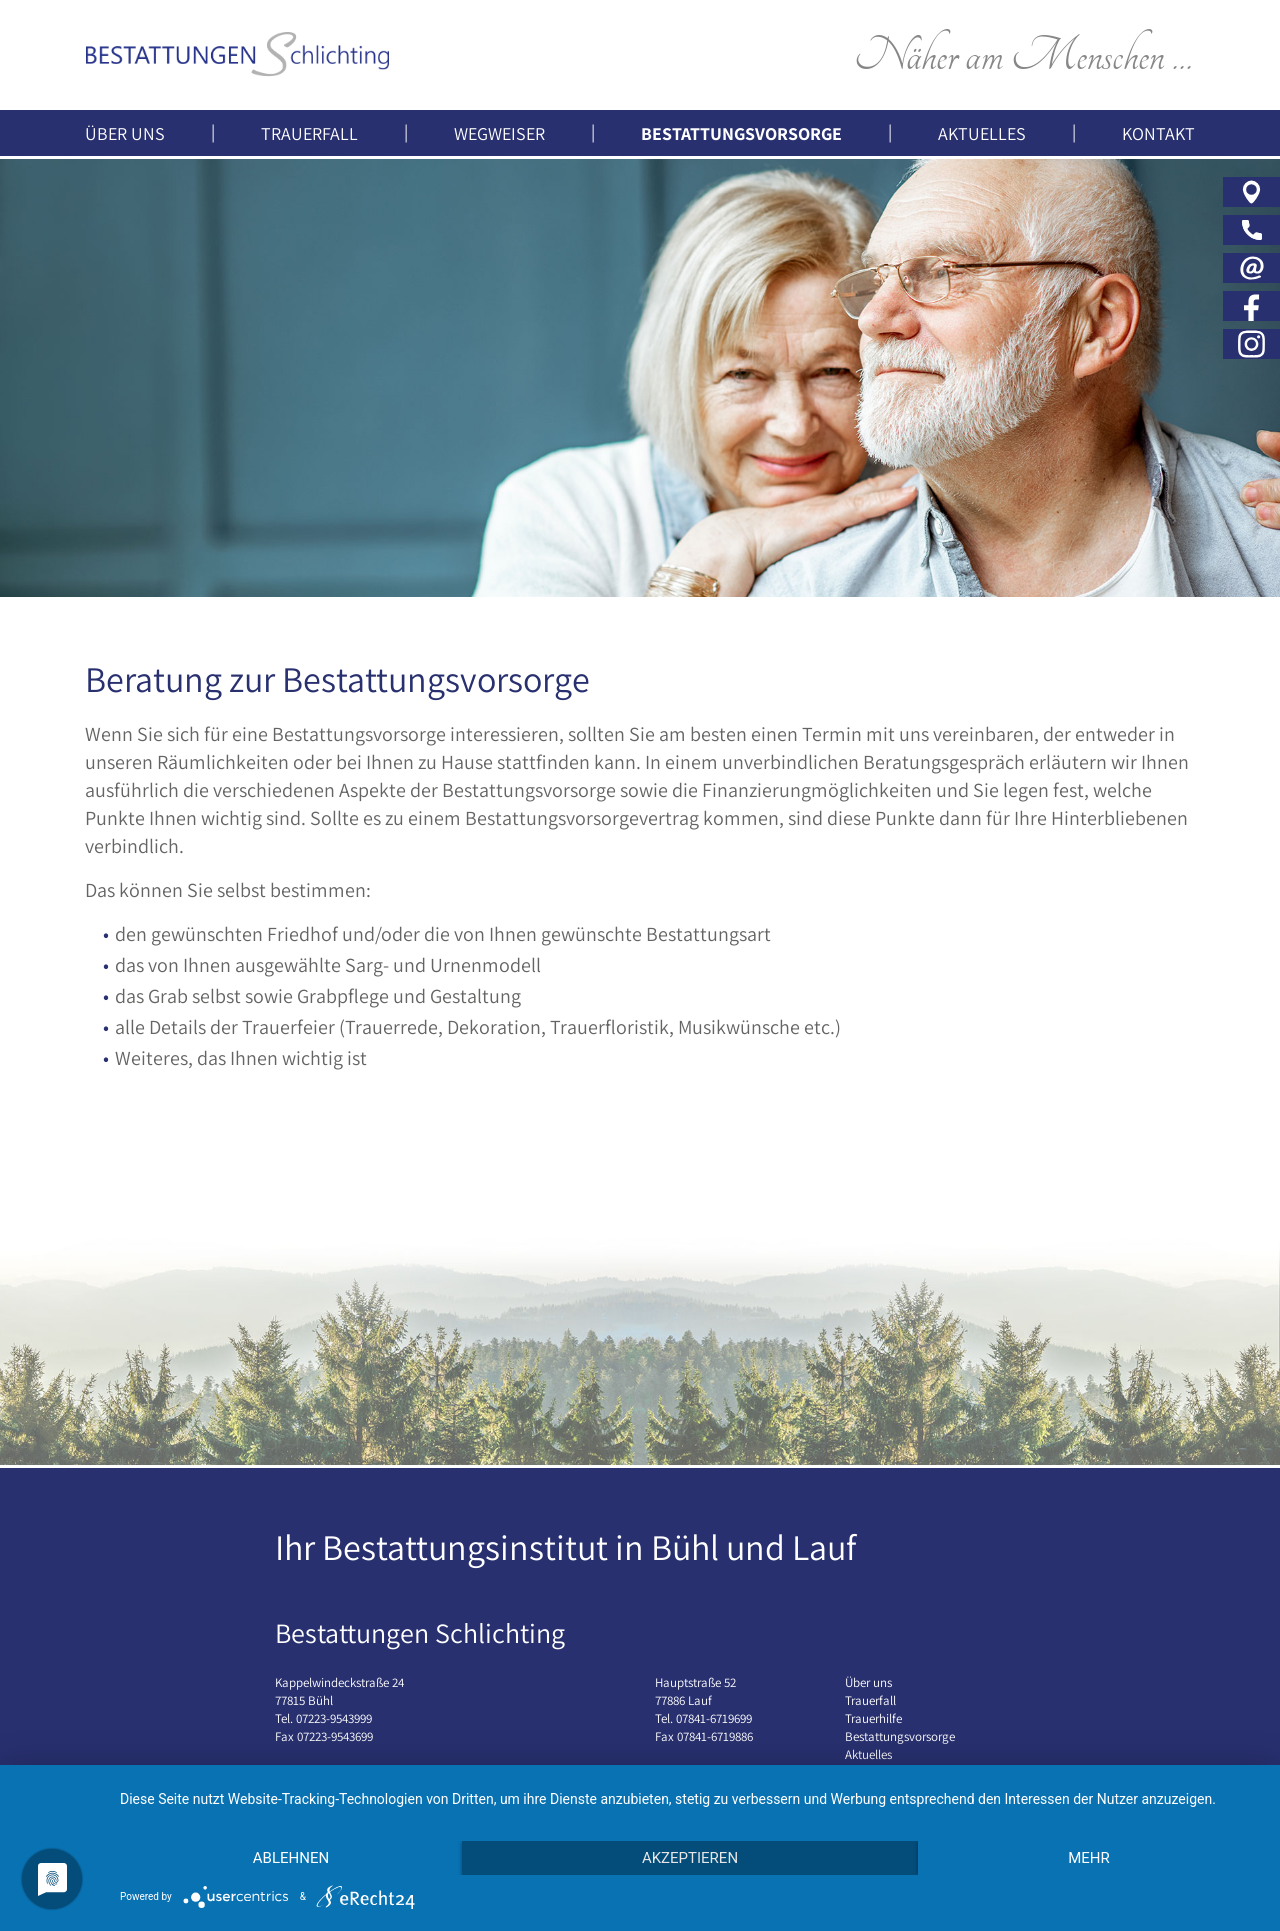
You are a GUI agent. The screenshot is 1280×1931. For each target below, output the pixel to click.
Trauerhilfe (873, 1718)
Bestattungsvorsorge (900, 1736)
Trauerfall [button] (309, 133)
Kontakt (1158, 133)
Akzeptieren (690, 1858)
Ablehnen (291, 1858)
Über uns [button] (125, 133)
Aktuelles (982, 133)
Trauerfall (870, 1700)
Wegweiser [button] (499, 133)
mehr (1089, 1858)
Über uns (868, 1682)
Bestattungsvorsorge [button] (741, 133)
